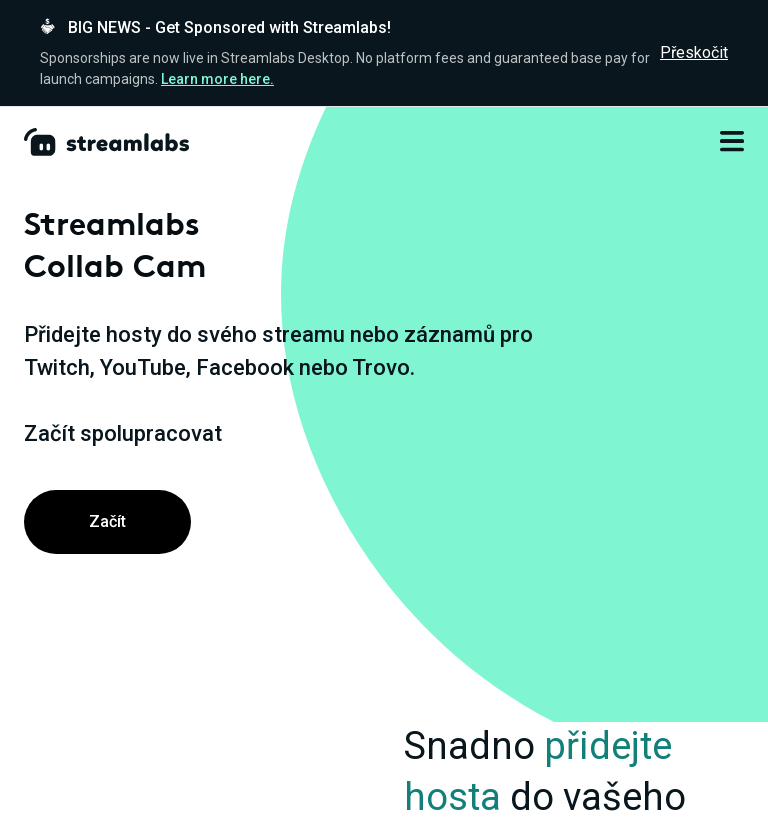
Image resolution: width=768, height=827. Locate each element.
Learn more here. (217, 79)
